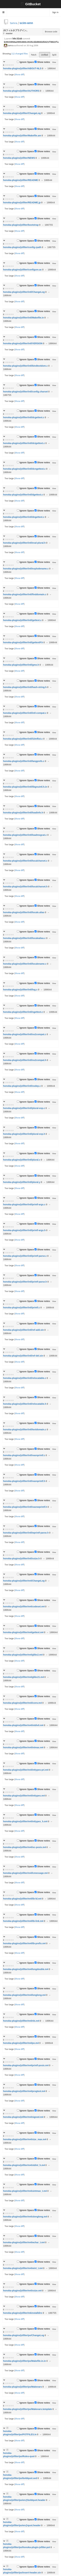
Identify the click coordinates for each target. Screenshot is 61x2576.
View (54, 62)
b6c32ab (17, 38)
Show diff (19, 74)
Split (54, 54)
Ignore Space (25, 62)
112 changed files (19, 53)
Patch (33, 54)
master (9, 33)
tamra (13, 23)
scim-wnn (26, 23)
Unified (44, 54)
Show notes (42, 62)
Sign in (55, 12)
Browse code (51, 31)
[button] (3, 12)
